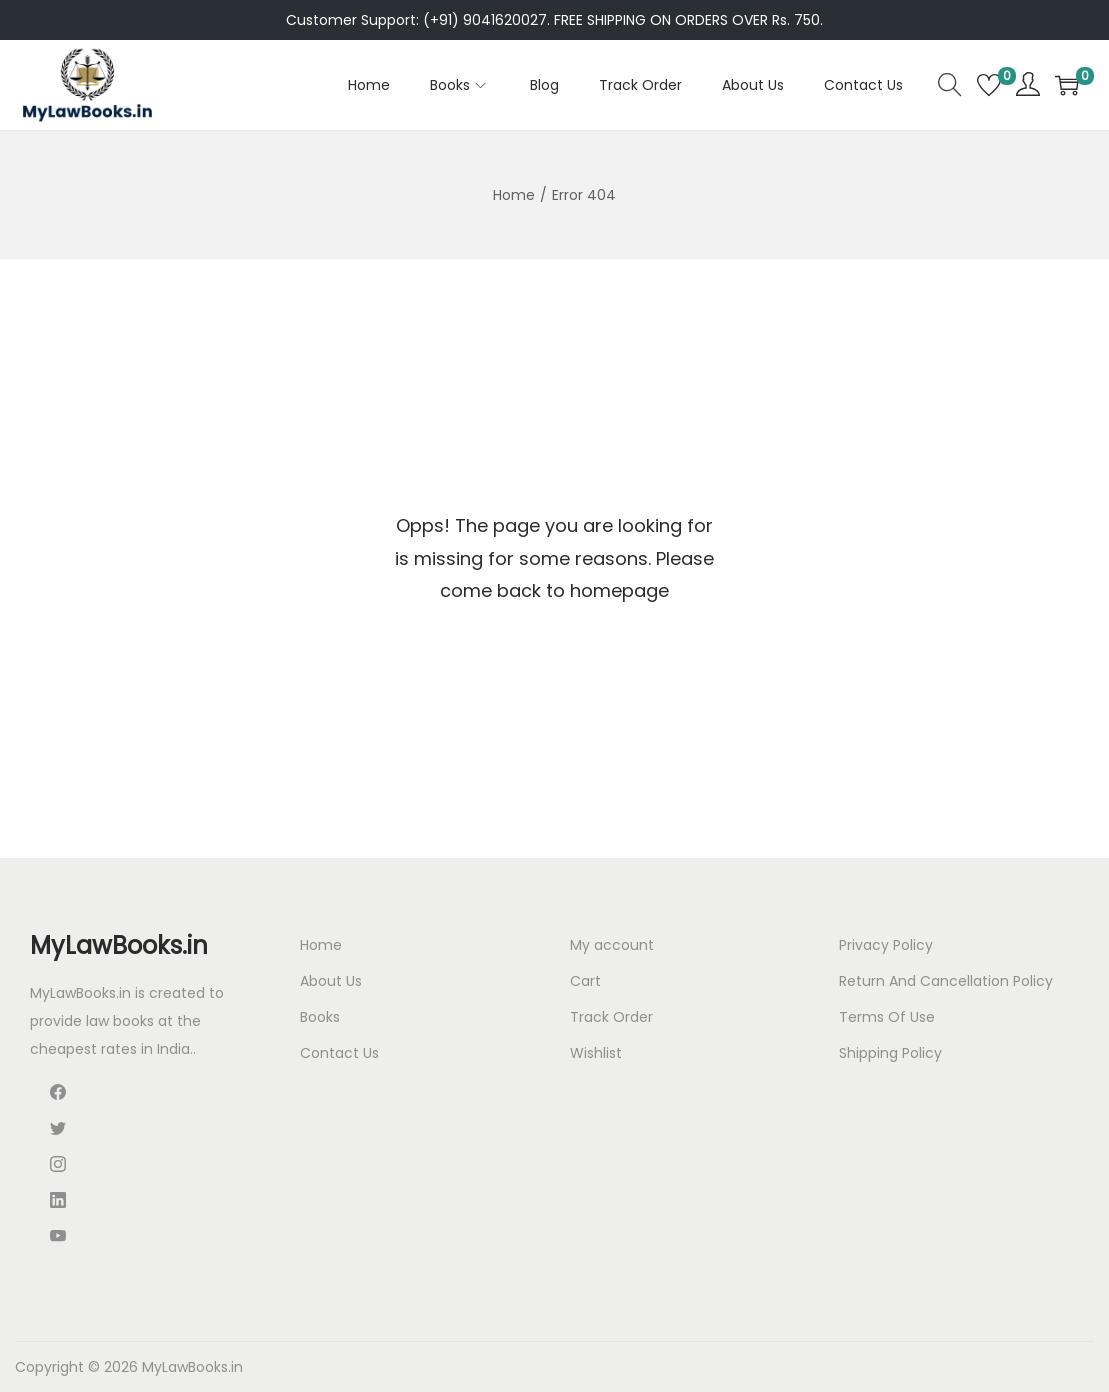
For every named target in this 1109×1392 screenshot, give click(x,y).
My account (612, 945)
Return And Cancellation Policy (946, 981)
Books (320, 1017)
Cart (585, 981)
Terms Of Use (887, 1017)
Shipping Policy (890, 1053)
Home (514, 195)
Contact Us (339, 1053)
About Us (331, 981)
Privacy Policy (886, 945)
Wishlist (596, 1053)
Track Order (611, 1017)
